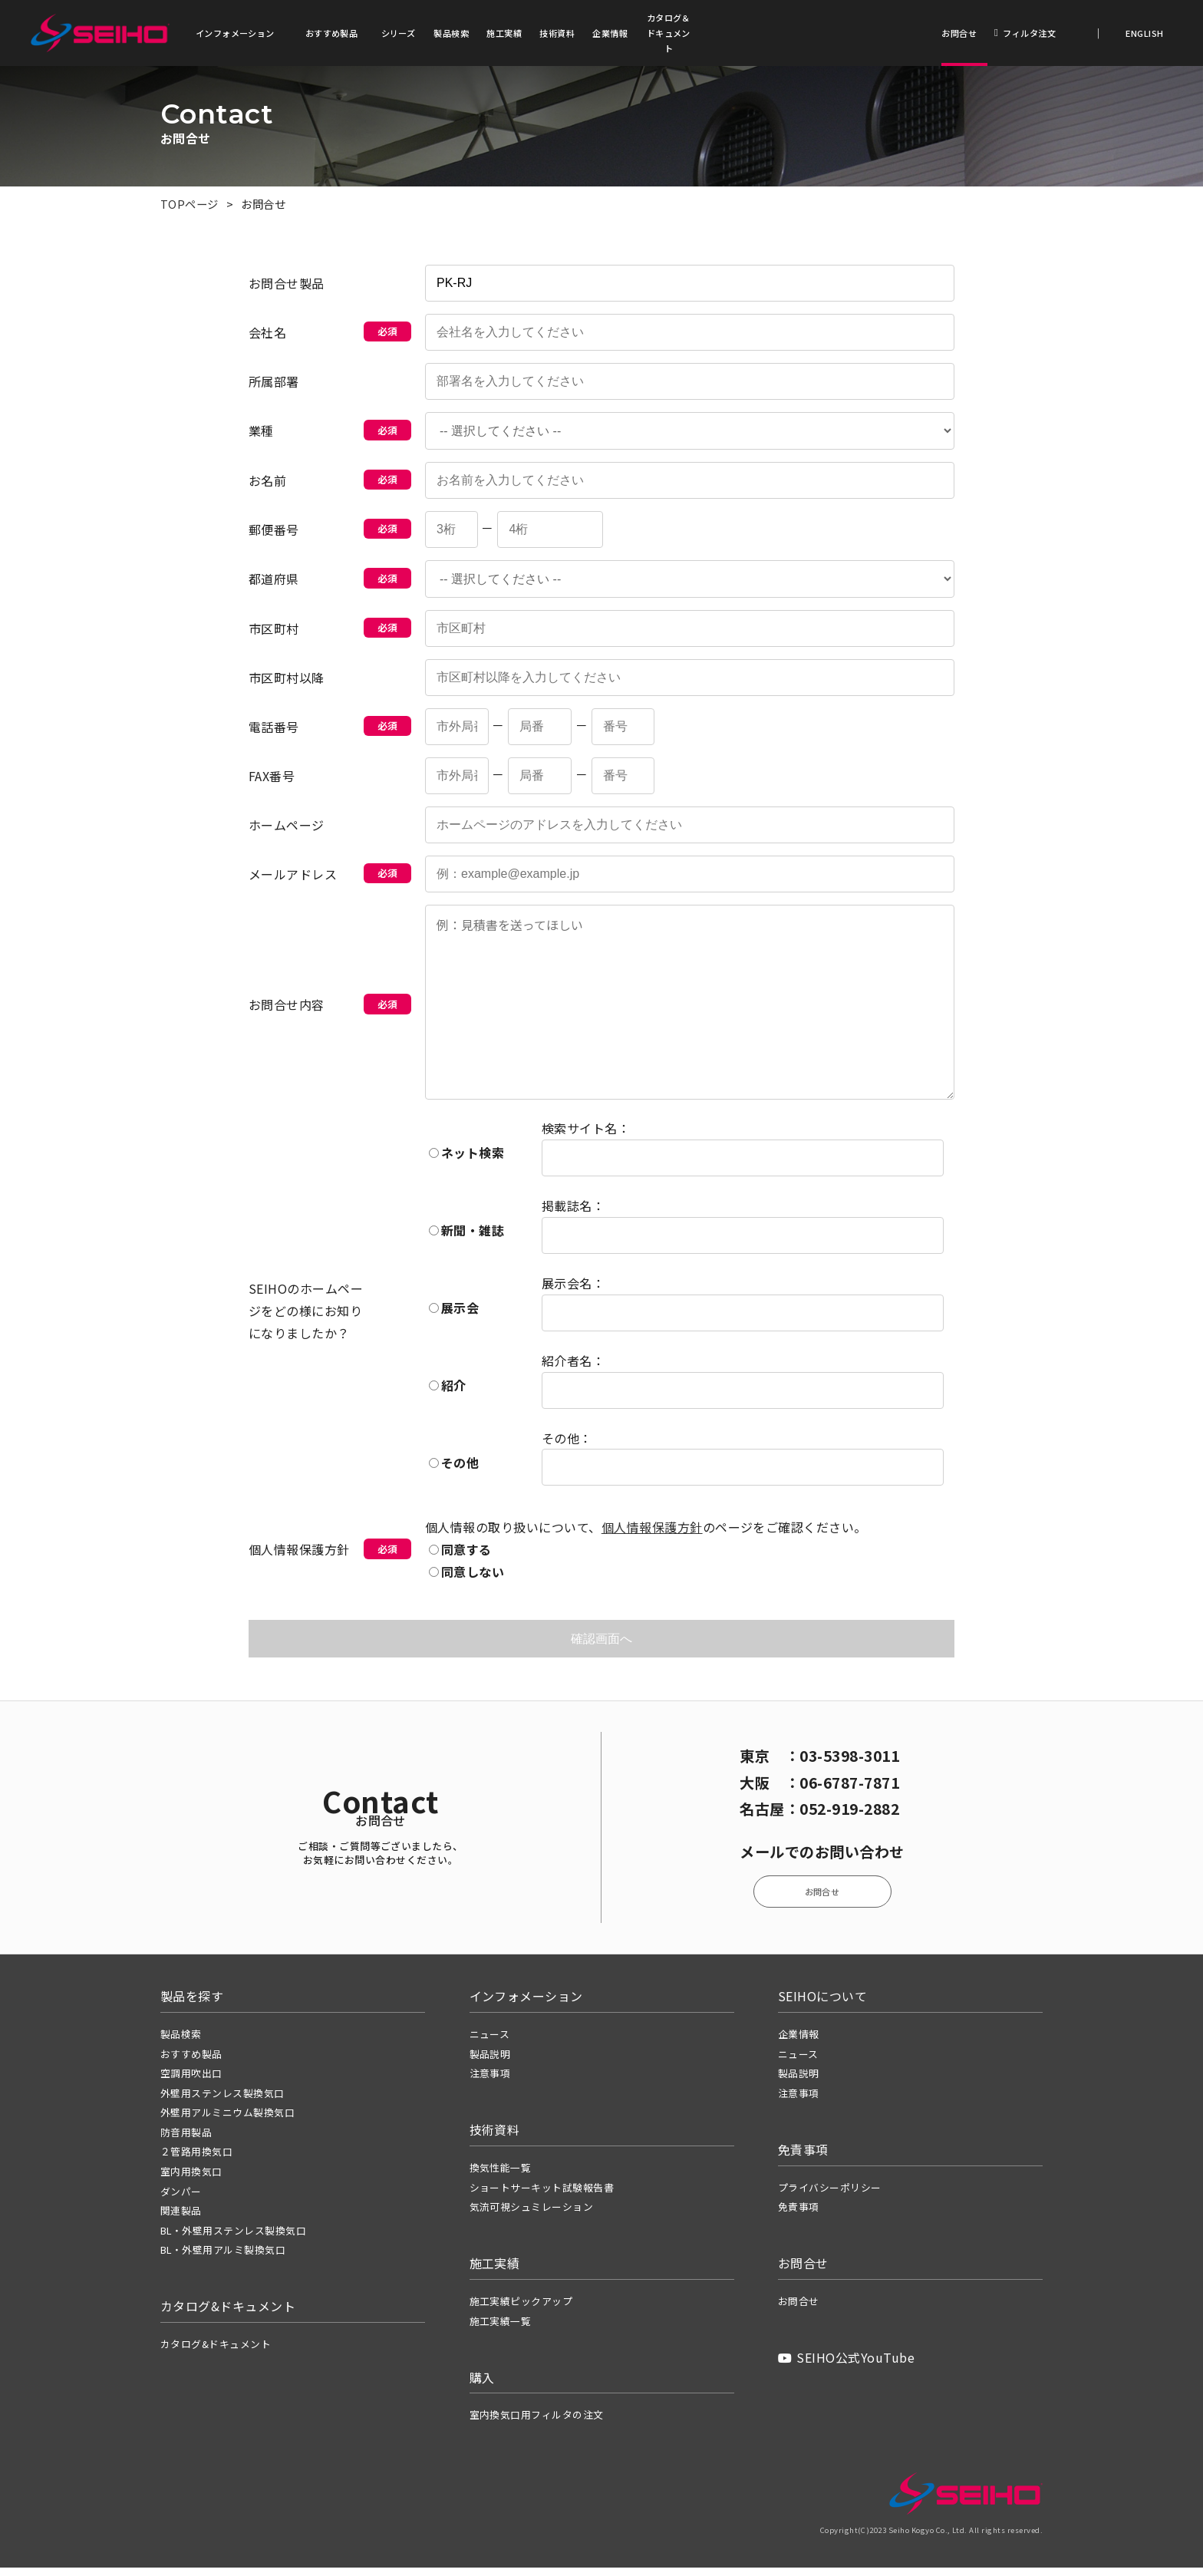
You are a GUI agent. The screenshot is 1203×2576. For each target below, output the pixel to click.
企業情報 (610, 33)
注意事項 (490, 2081)
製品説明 (490, 2061)
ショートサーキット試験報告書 (542, 2195)
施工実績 (504, 33)
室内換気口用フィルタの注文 (537, 2423)
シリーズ (398, 33)
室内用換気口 (191, 2179)
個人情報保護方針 (652, 1532)
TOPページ (189, 206)
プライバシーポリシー (830, 2195)
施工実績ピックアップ (521, 2309)
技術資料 (557, 33)
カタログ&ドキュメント (215, 2352)
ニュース (490, 2042)
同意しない (466, 1577)
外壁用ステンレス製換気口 (222, 2100)
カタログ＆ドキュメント (668, 33)
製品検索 (451, 33)
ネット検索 (466, 1158)
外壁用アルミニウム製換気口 (227, 2120)
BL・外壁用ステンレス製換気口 (233, 2238)
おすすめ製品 (331, 33)
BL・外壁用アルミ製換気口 (222, 2258)
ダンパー (181, 2199)
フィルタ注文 (1025, 33)
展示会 (454, 1313)
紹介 (447, 1390)
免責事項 (798, 2215)
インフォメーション (235, 33)
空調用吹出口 (191, 2081)
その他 (454, 1468)
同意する (460, 1554)
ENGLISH (1143, 33)
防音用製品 (186, 2139)
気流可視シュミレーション (532, 2215)
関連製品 (181, 2219)
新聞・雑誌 (466, 1235)
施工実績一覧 (501, 2328)
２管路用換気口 (196, 2159)
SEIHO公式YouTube (846, 2366)
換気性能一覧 (501, 2176)
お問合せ (959, 33)
